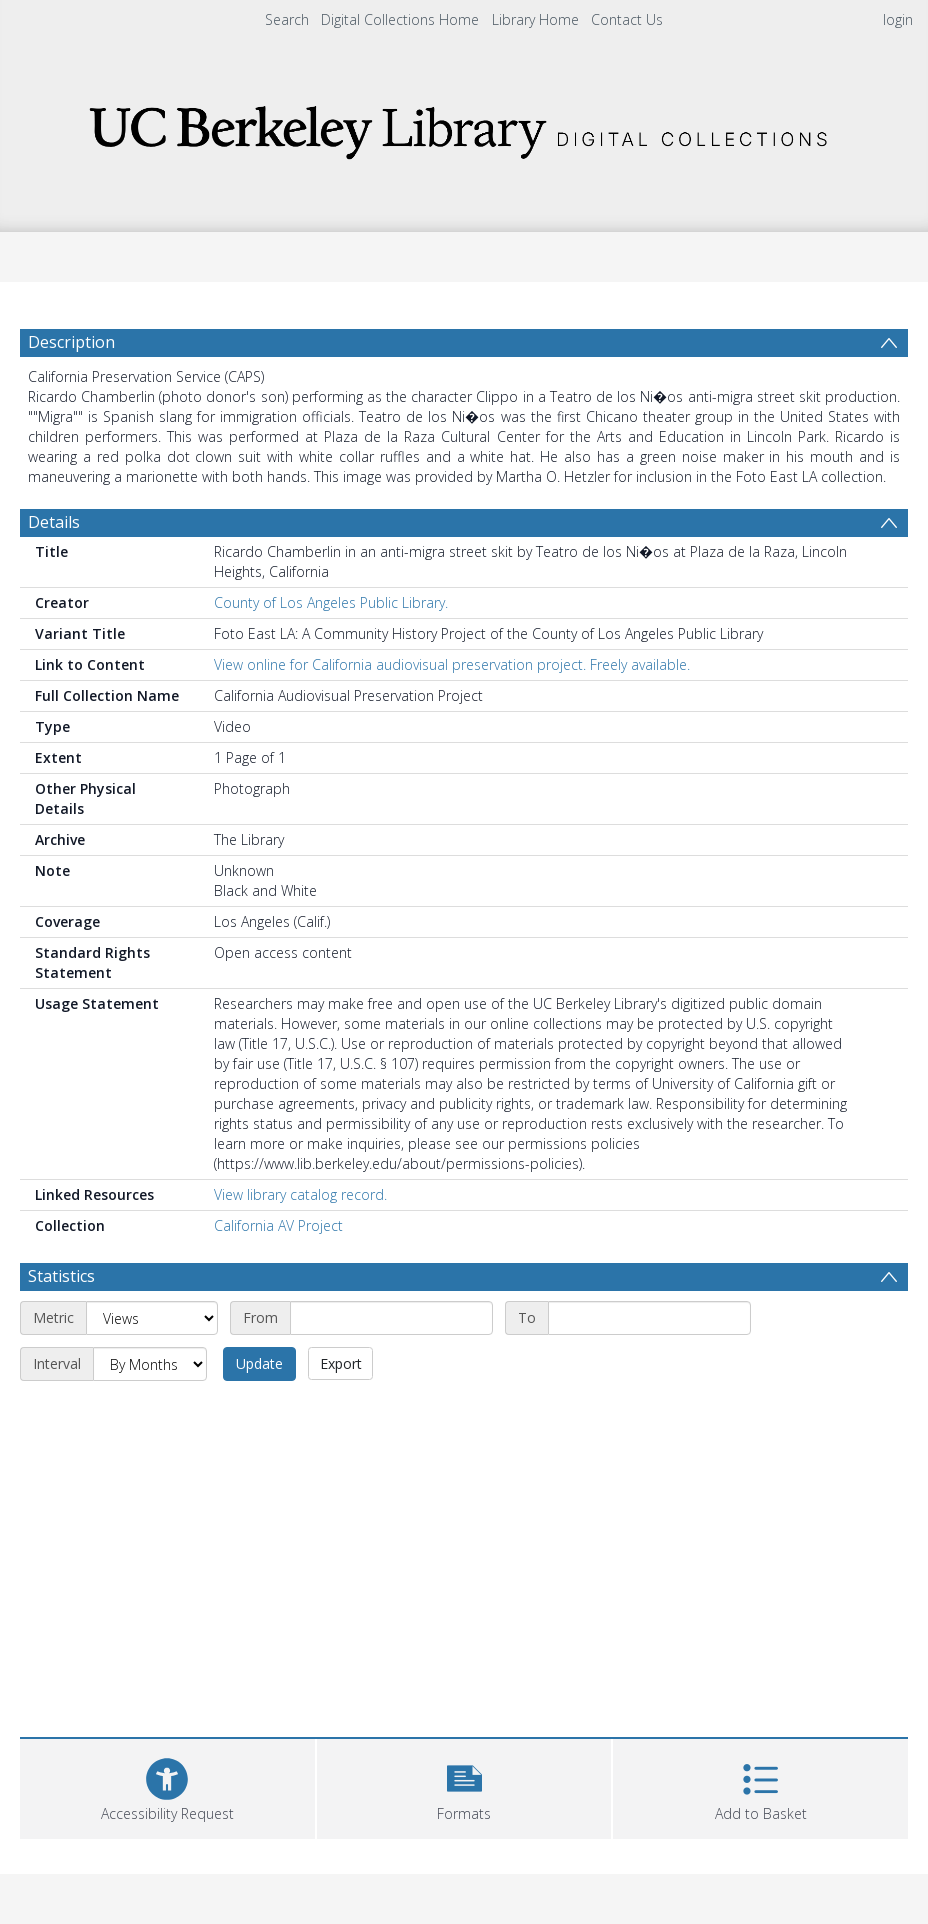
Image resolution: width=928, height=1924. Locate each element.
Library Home (535, 19)
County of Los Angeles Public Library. (331, 602)
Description (71, 342)
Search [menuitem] (287, 19)
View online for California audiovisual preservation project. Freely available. (452, 664)
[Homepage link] (464, 126)
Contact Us (627, 19)
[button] (464, 1786)
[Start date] (391, 1318)
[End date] (649, 1318)
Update (259, 1363)
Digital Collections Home (400, 19)
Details (54, 522)
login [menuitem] (898, 19)
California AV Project (278, 1225)
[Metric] (152, 1318)
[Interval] (150, 1364)
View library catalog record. (300, 1194)
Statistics (61, 1276)
